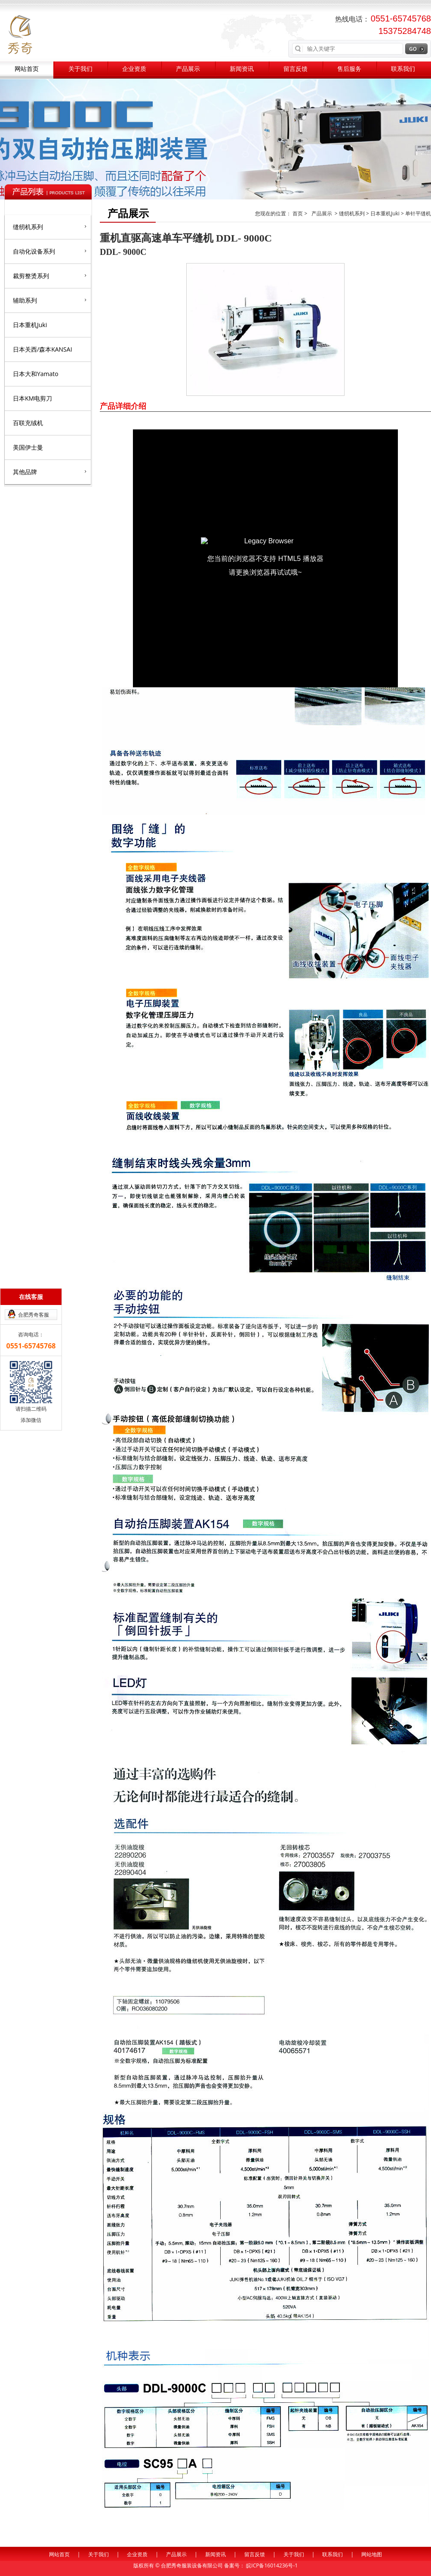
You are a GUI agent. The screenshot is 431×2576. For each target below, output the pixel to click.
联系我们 (403, 69)
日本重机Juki (30, 325)
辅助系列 (49, 300)
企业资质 (134, 69)
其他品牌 (49, 471)
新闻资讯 (242, 69)
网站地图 (371, 2554)
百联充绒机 (28, 423)
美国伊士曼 (28, 447)
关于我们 (80, 69)
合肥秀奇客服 (33, 1314)
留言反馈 (295, 69)
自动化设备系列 (49, 251)
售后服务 (349, 69)
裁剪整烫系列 (49, 275)
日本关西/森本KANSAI (42, 349)
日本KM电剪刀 (32, 398)
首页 (298, 213)
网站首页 (27, 69)
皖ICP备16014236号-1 (272, 2565)
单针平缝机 (418, 213)
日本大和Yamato (35, 374)
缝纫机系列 (49, 226)
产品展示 (188, 69)
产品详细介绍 (123, 406)
